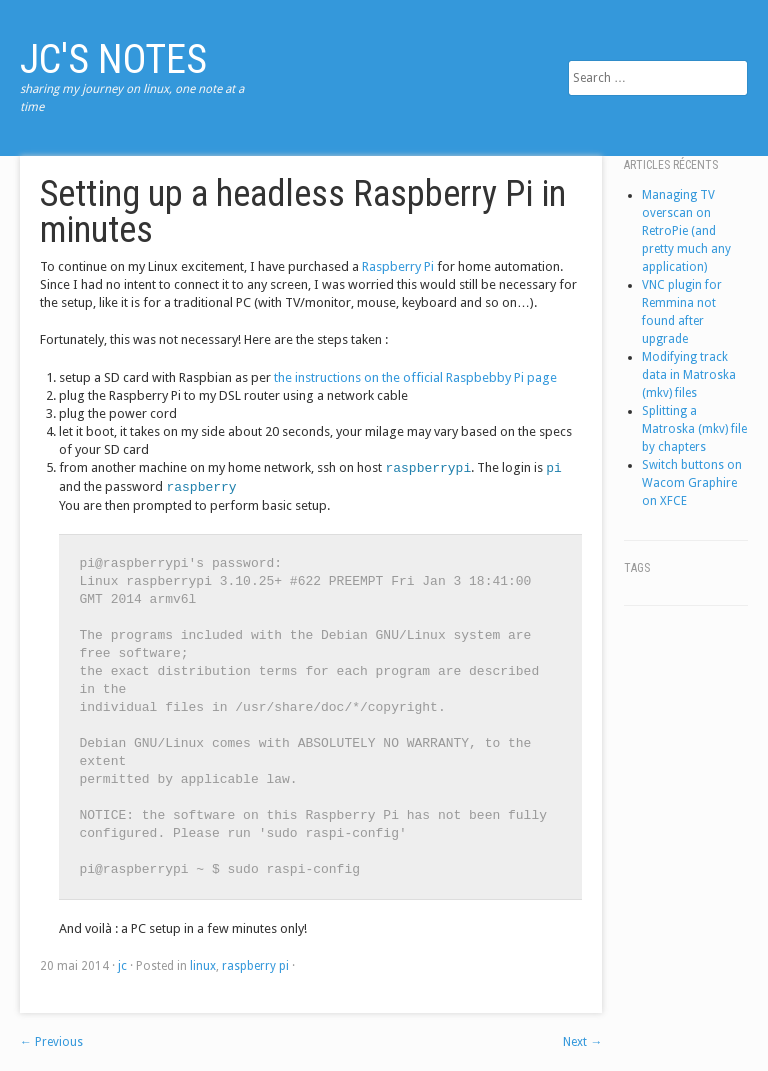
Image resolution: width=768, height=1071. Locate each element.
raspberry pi (255, 966)
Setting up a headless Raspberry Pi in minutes (303, 212)
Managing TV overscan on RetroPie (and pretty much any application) (686, 231)
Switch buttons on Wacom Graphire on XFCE (692, 483)
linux (203, 966)
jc (122, 966)
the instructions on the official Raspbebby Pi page (415, 377)
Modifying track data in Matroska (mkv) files (689, 375)
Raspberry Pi (398, 266)
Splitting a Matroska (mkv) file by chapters (694, 429)
